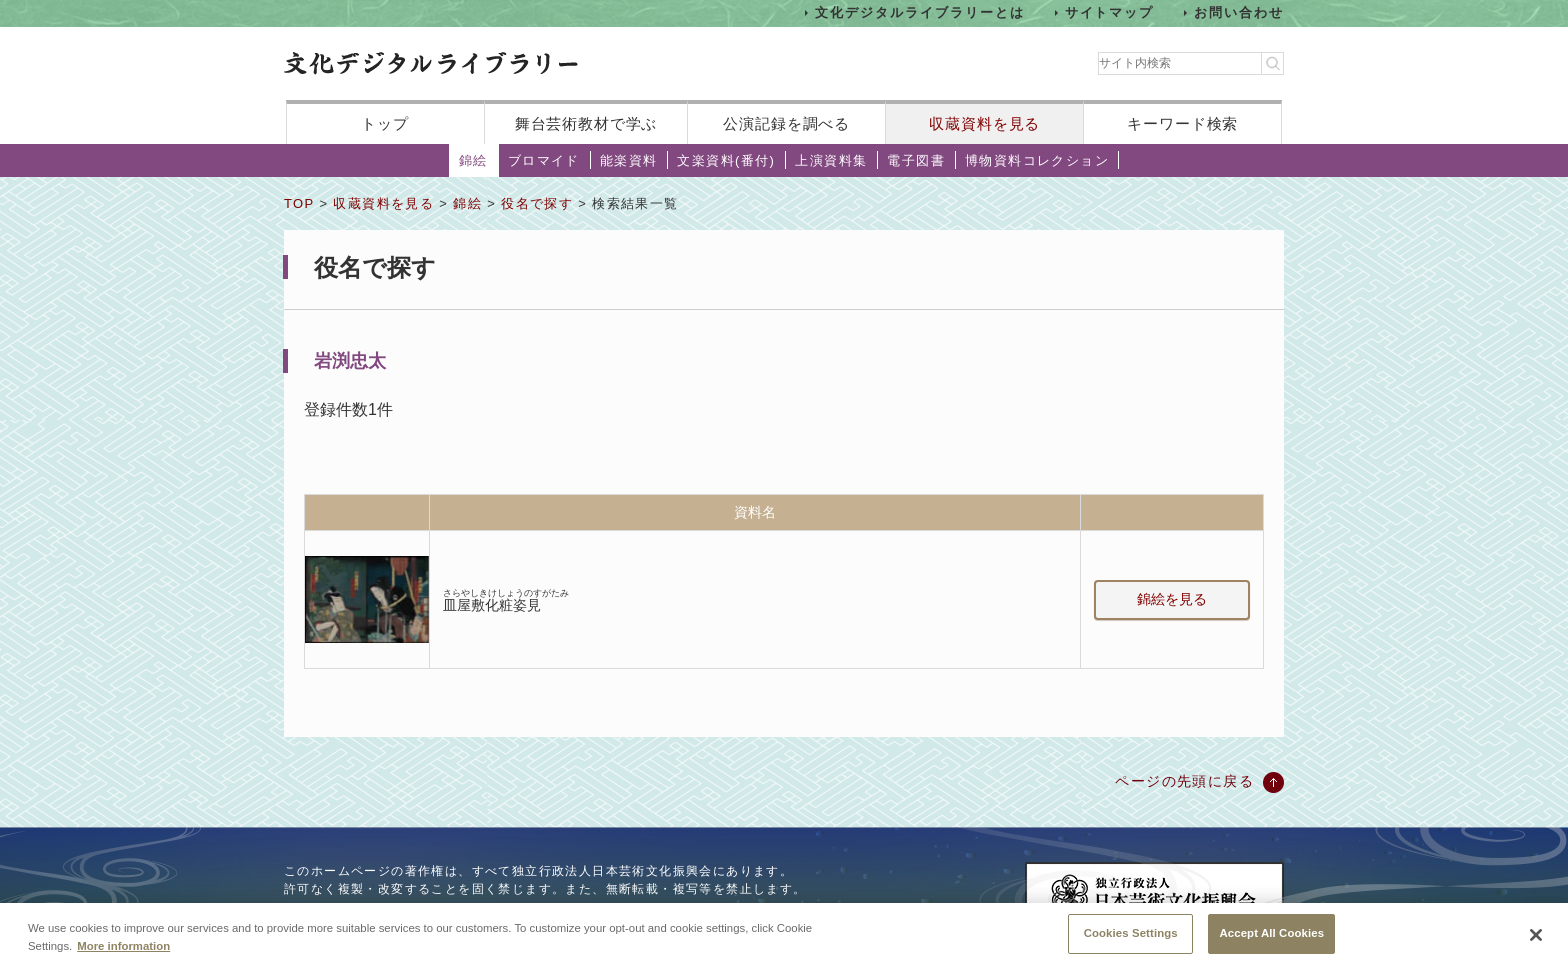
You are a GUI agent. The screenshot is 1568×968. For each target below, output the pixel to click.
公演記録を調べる (786, 123)
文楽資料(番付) (726, 160)
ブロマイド (544, 160)
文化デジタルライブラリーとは (919, 12)
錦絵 (473, 160)
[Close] (1536, 937)
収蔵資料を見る (984, 123)
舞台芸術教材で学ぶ (586, 123)
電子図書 (916, 160)
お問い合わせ (1239, 12)
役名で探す (537, 203)
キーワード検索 (1182, 123)
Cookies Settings (1131, 935)
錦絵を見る (1172, 599)
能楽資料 (629, 160)
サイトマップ (1110, 12)
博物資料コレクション (1037, 160)
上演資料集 (831, 160)
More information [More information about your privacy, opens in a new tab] (123, 947)
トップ (385, 123)
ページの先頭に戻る (1184, 781)
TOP (299, 203)
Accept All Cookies (1271, 935)
